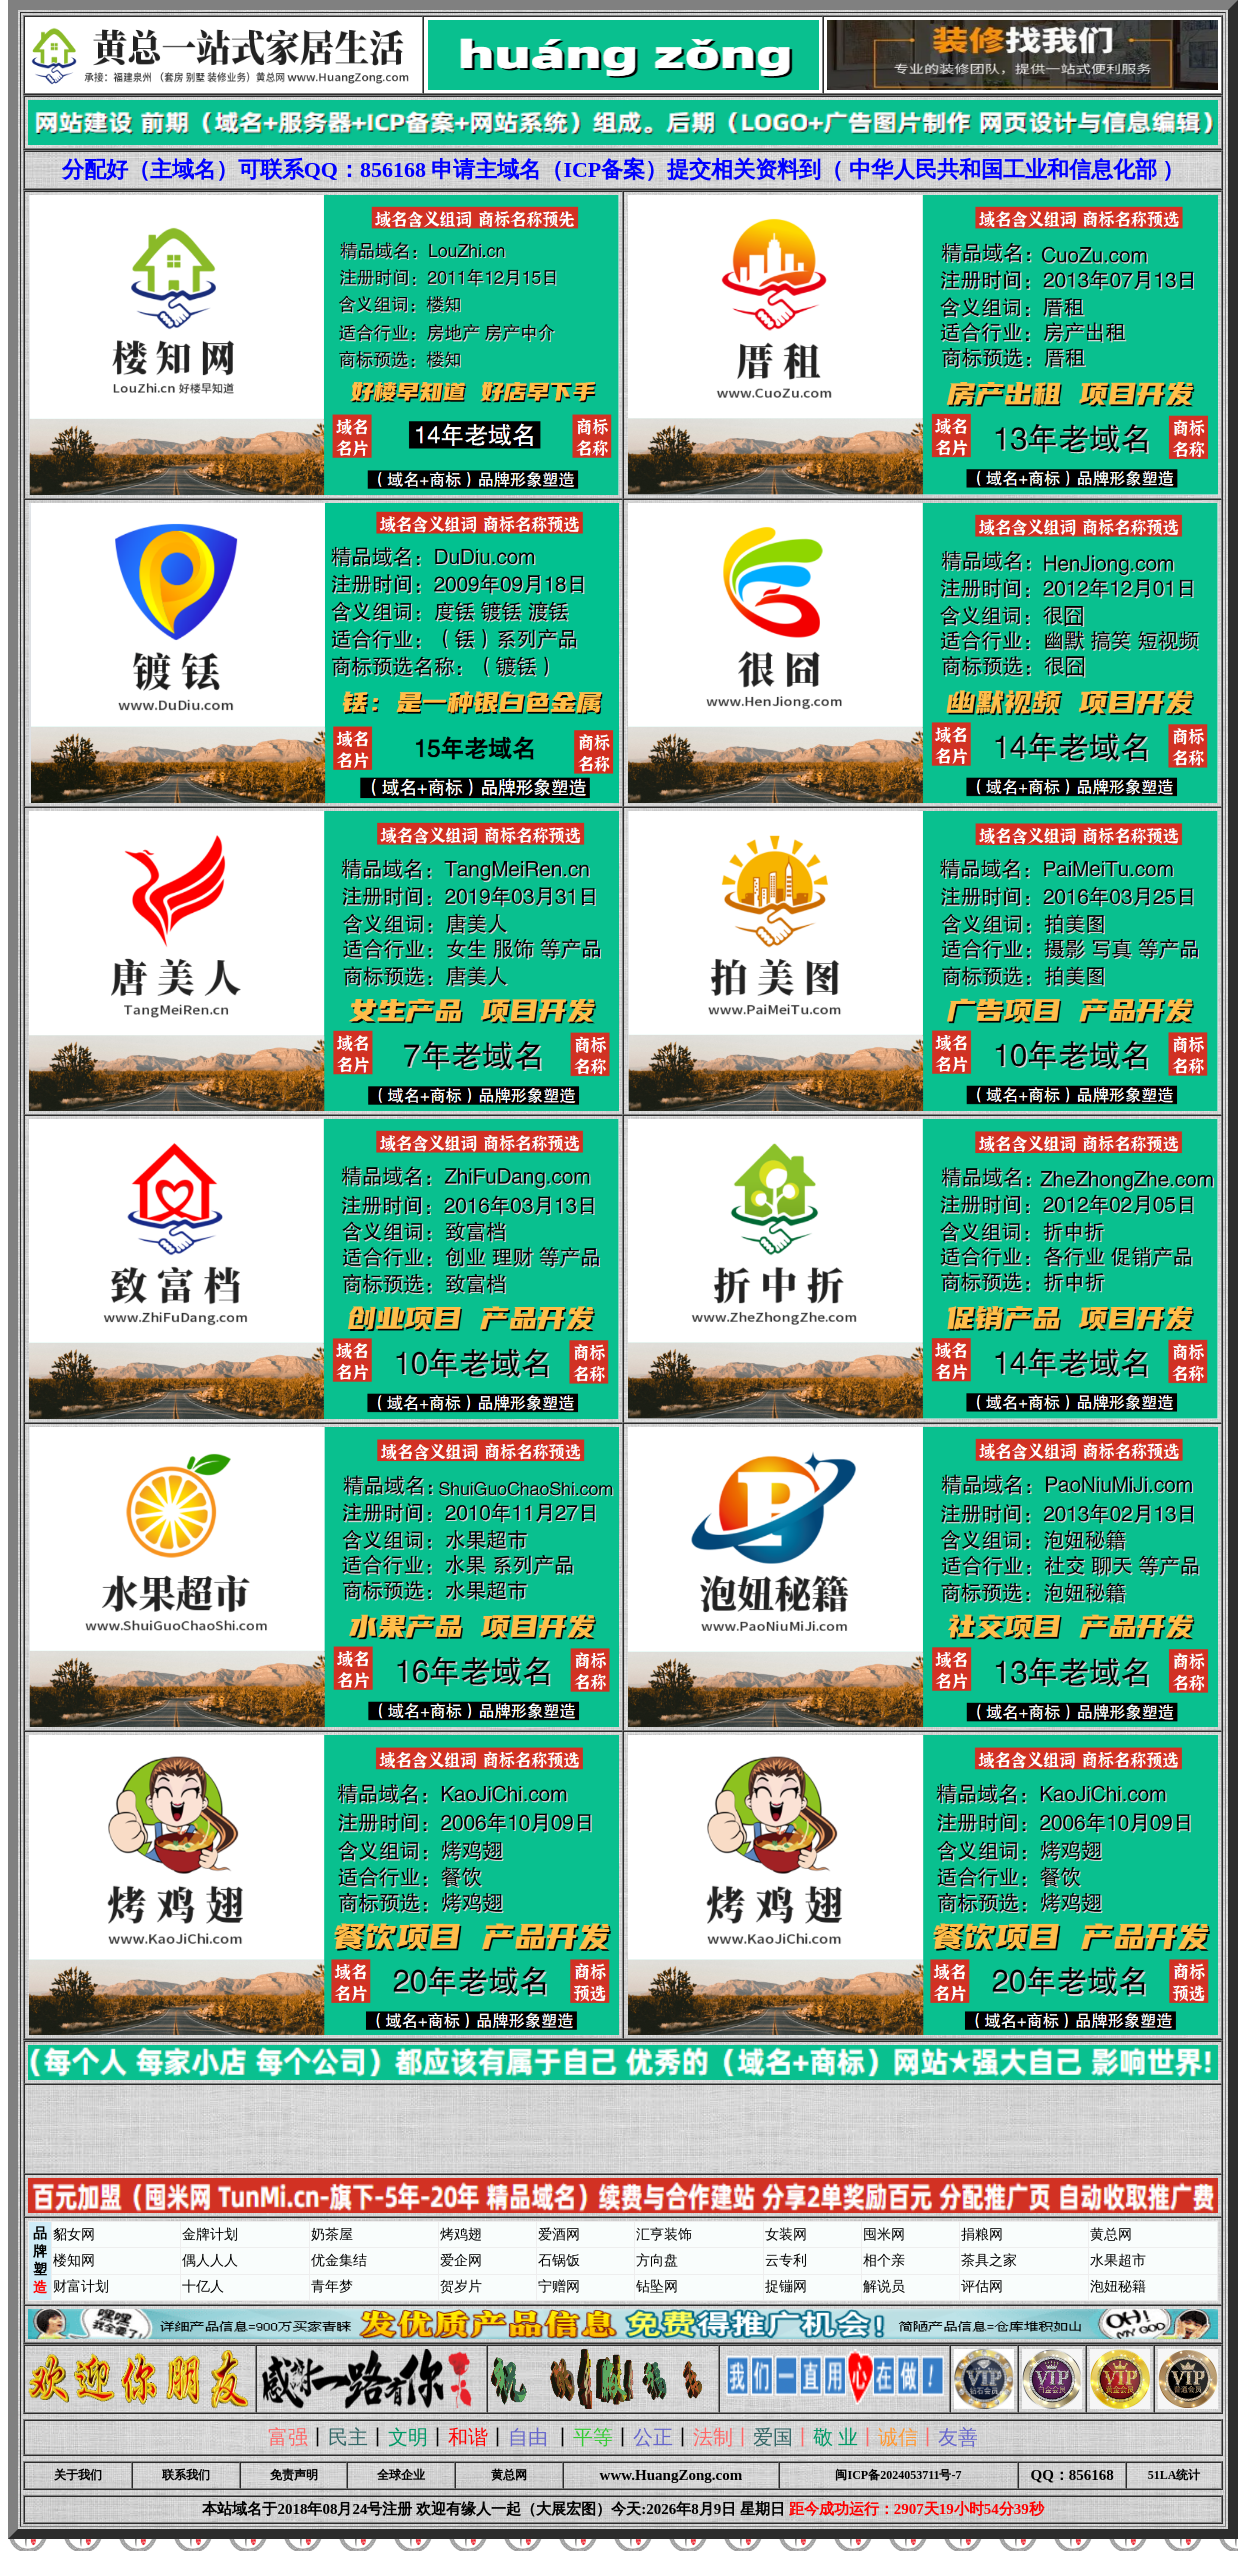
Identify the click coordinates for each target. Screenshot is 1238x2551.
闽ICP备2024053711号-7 (898, 2475)
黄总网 (509, 2475)
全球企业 (401, 2475)
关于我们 (78, 2475)
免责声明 (294, 2475)
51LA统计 (1174, 2475)
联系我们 (186, 2475)
